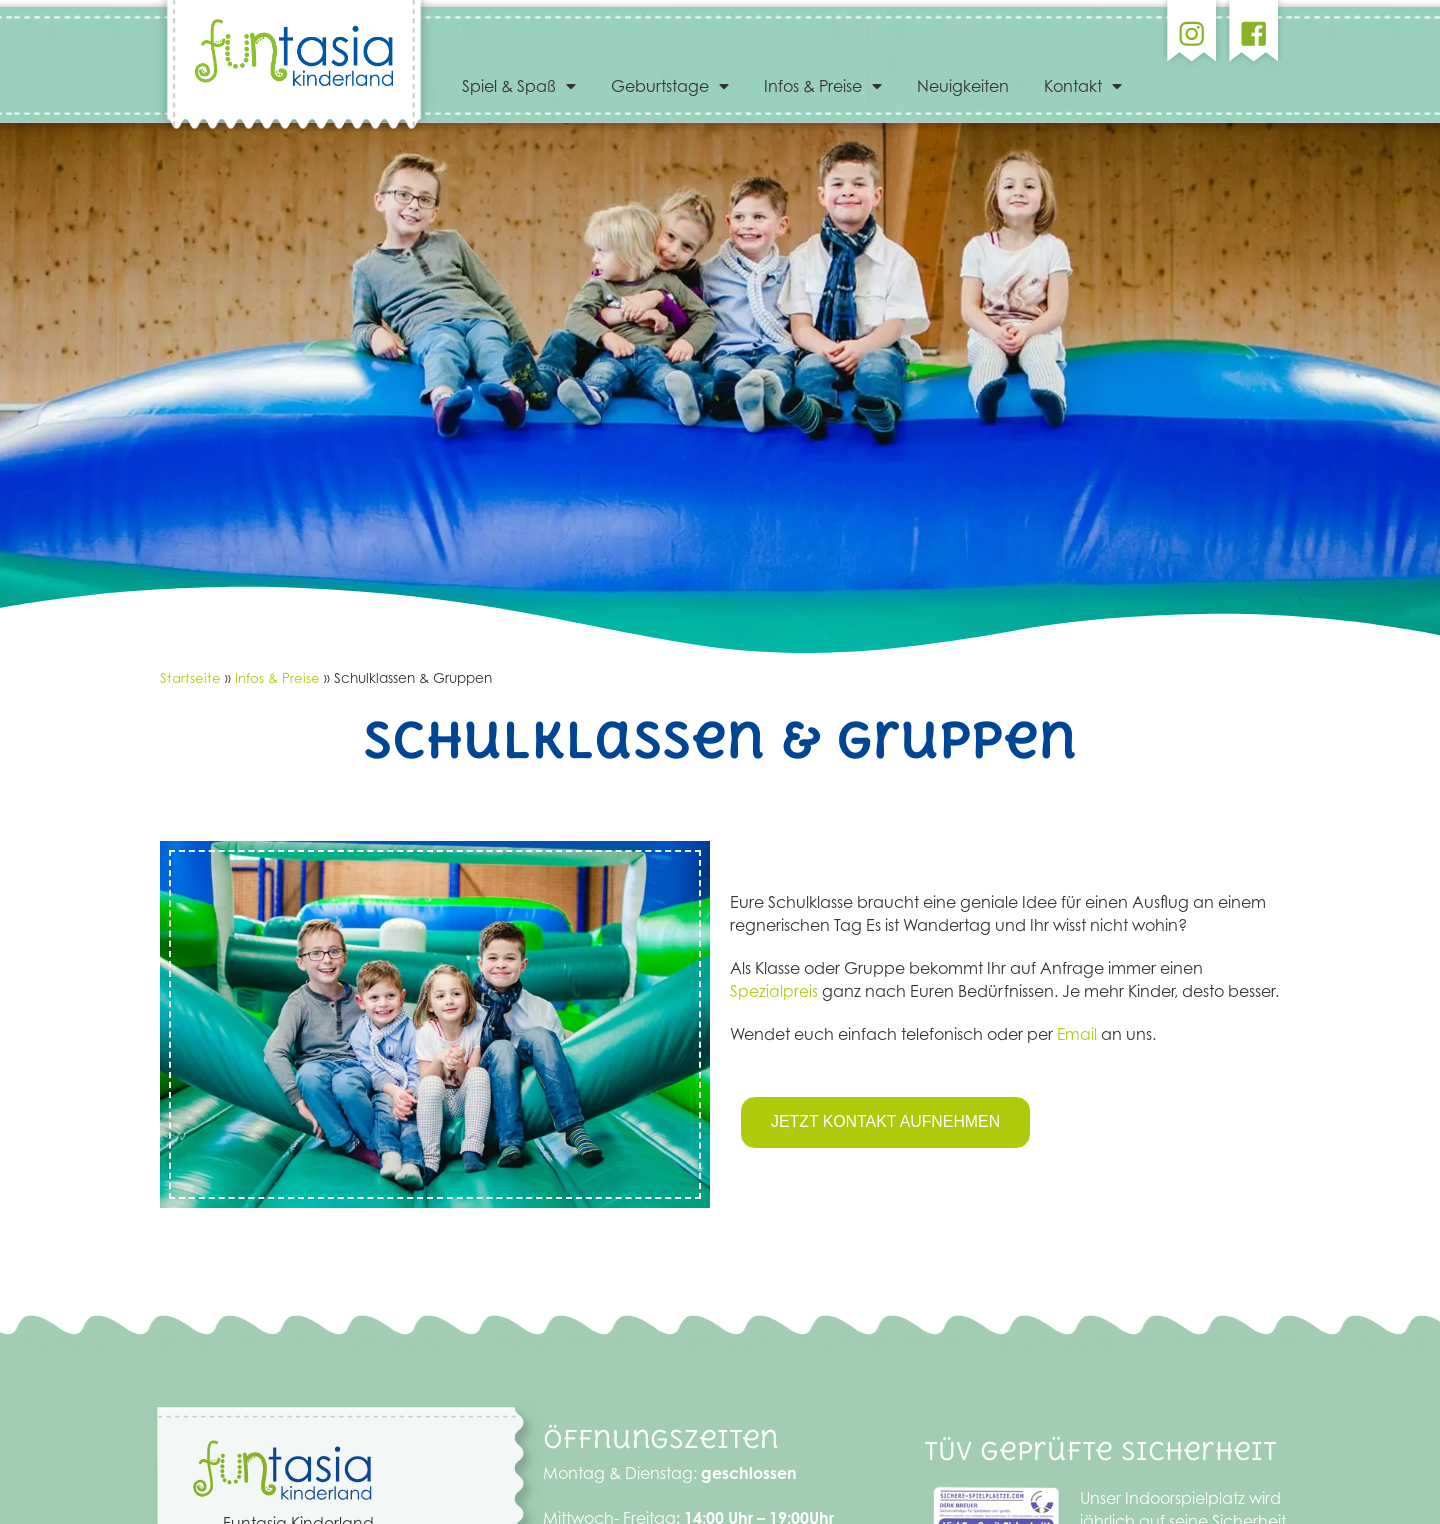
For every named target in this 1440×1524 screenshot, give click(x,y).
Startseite (190, 677)
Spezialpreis (774, 991)
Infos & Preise (823, 86)
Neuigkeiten (963, 86)
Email (1077, 1034)
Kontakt (1083, 86)
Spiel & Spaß (519, 86)
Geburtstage (670, 86)
